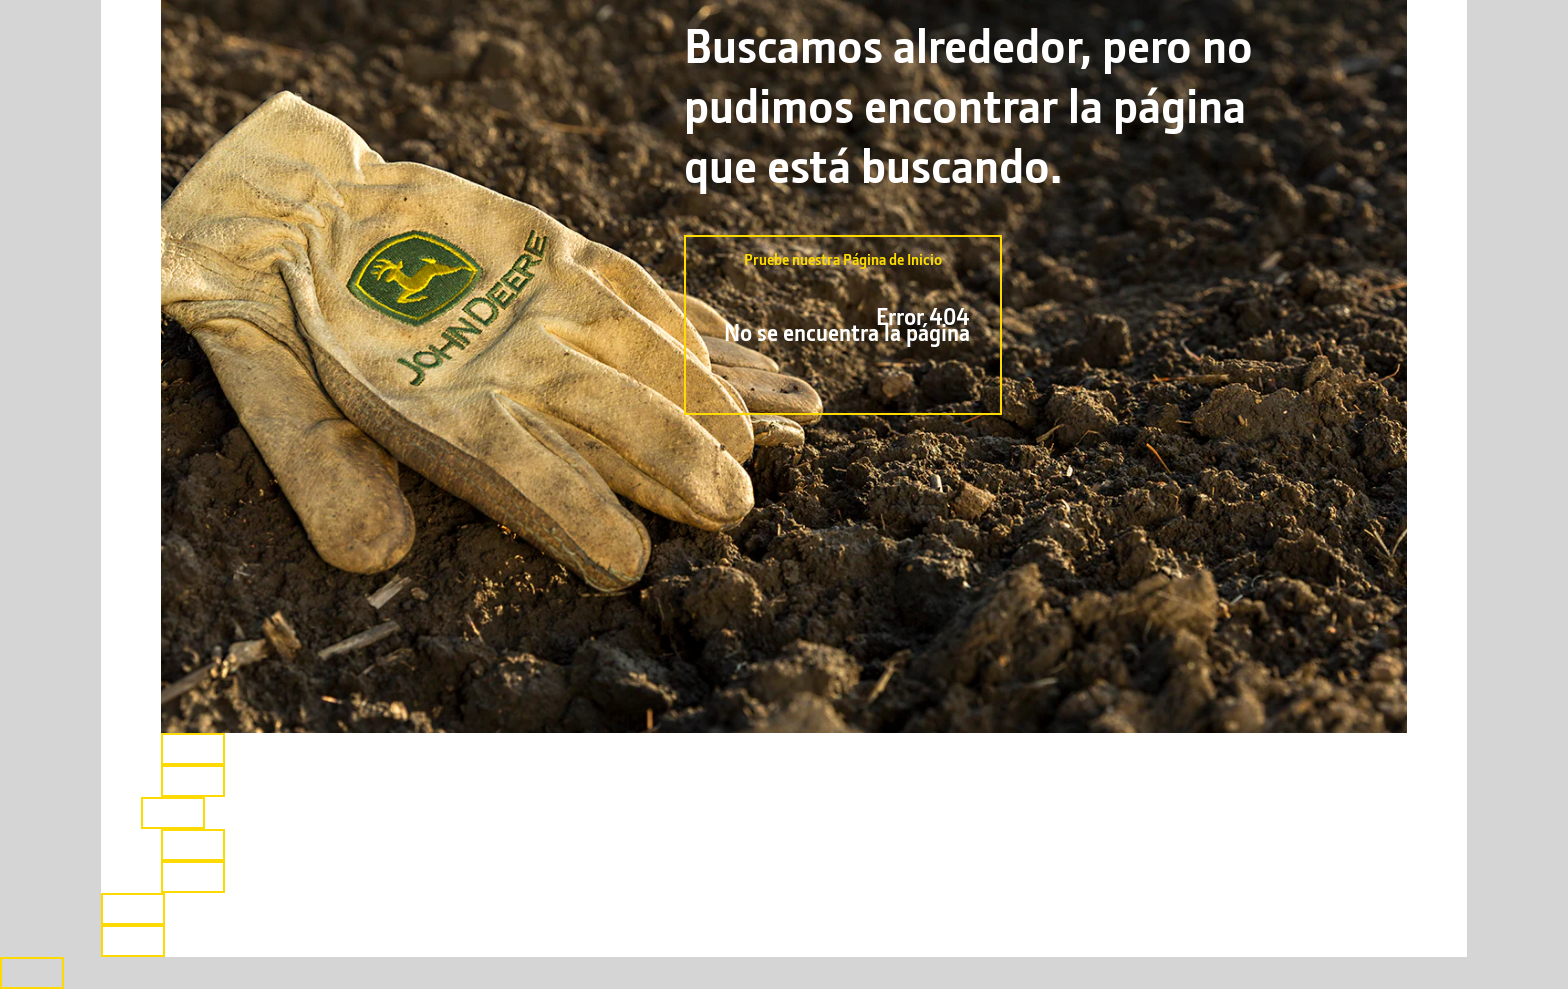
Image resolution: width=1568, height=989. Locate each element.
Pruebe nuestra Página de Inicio (843, 316)
